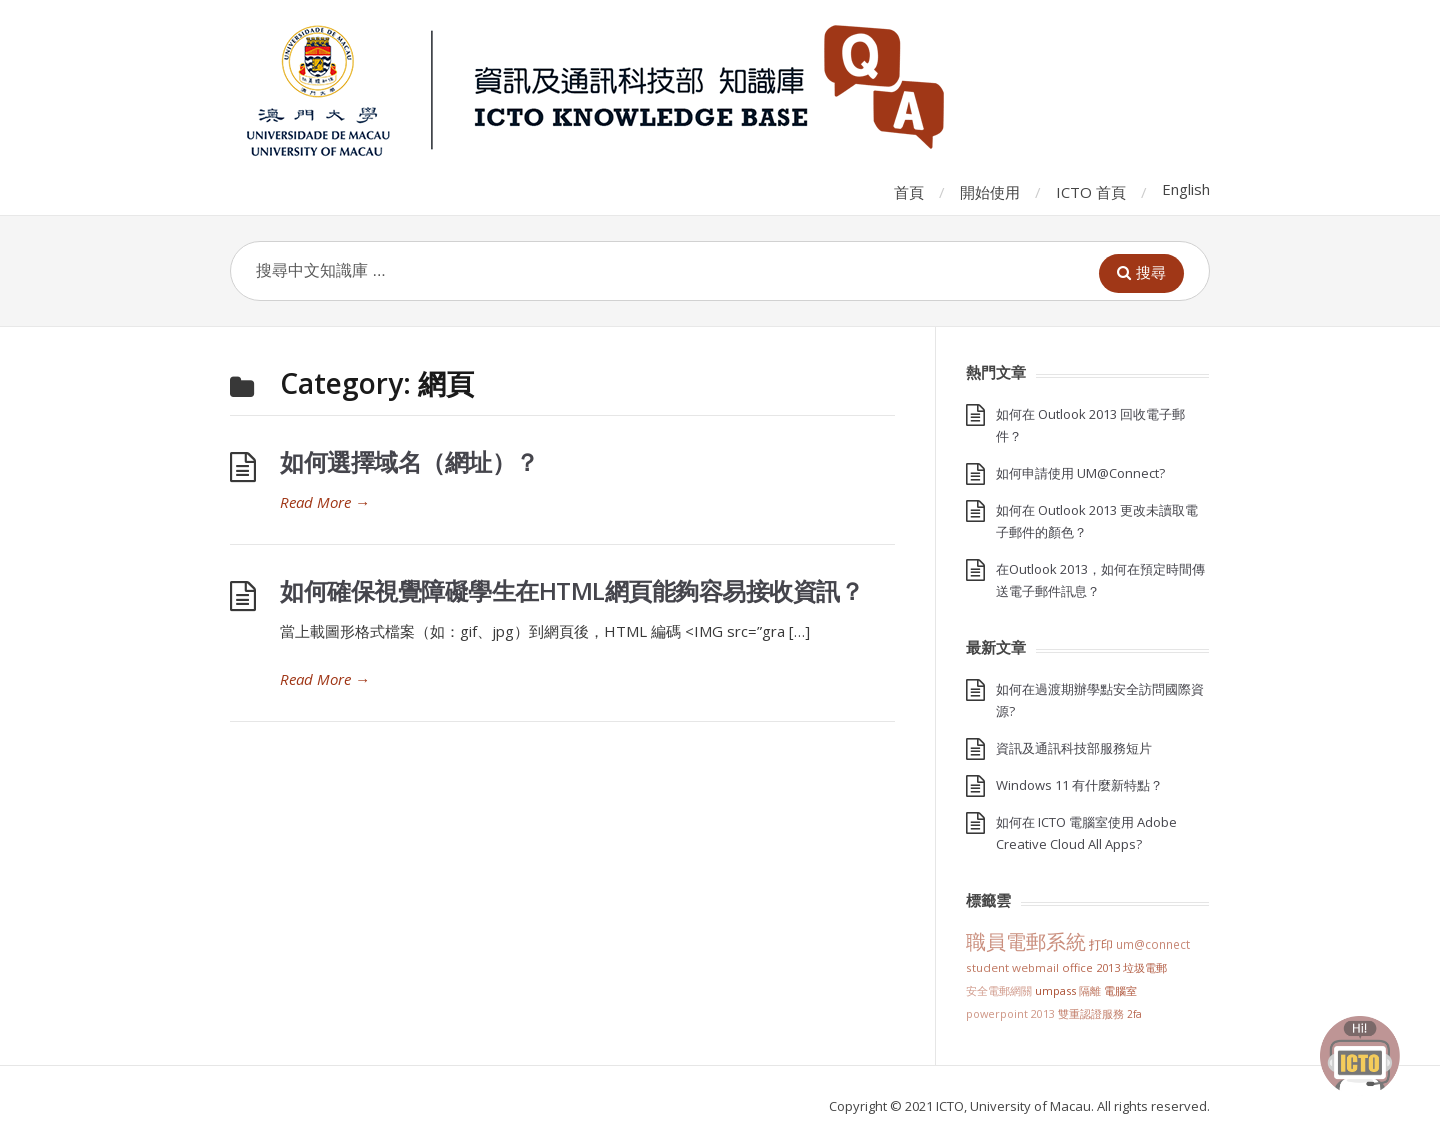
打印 (1101, 944)
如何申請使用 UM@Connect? (1080, 473)
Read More (325, 502)
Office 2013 (1091, 967)
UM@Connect (1153, 944)
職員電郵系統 (1026, 941)
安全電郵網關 (999, 990)
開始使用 (990, 192)
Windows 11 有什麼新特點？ (1079, 785)
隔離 (1090, 990)
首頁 (909, 192)
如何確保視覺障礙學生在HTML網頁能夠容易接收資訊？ (571, 590)
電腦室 (1120, 990)
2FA (1134, 1014)
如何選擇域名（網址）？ (409, 461)
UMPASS (1055, 990)
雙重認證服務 (1091, 1014)
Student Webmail (1012, 967)
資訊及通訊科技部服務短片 (1074, 748)
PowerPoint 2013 (1010, 1013)
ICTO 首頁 (1091, 192)
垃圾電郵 (1145, 967)
